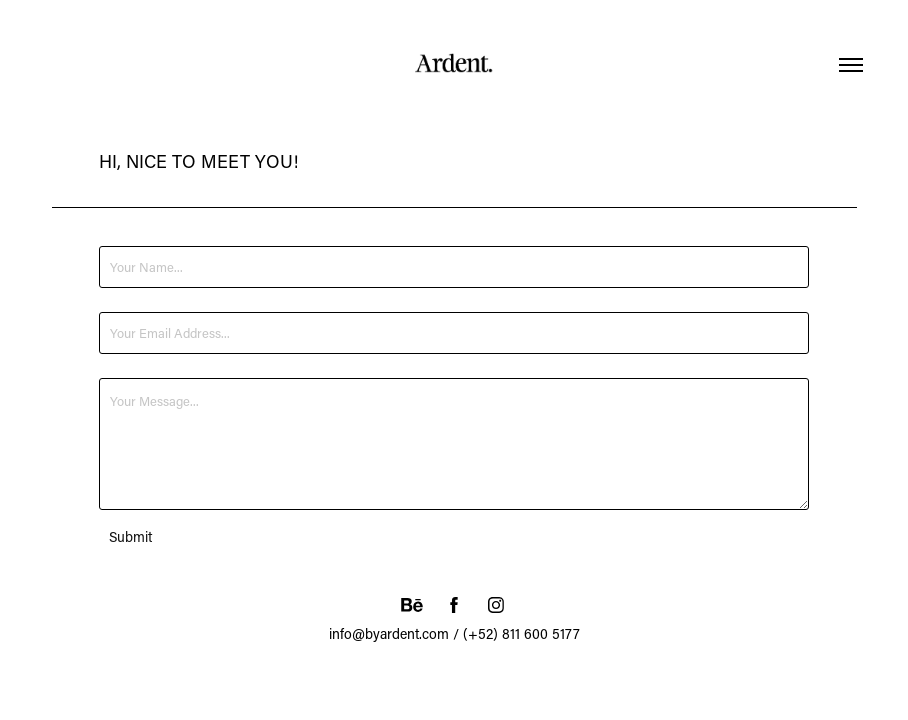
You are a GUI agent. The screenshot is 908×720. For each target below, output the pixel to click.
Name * (120, 238)
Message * (128, 370)
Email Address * (144, 304)
